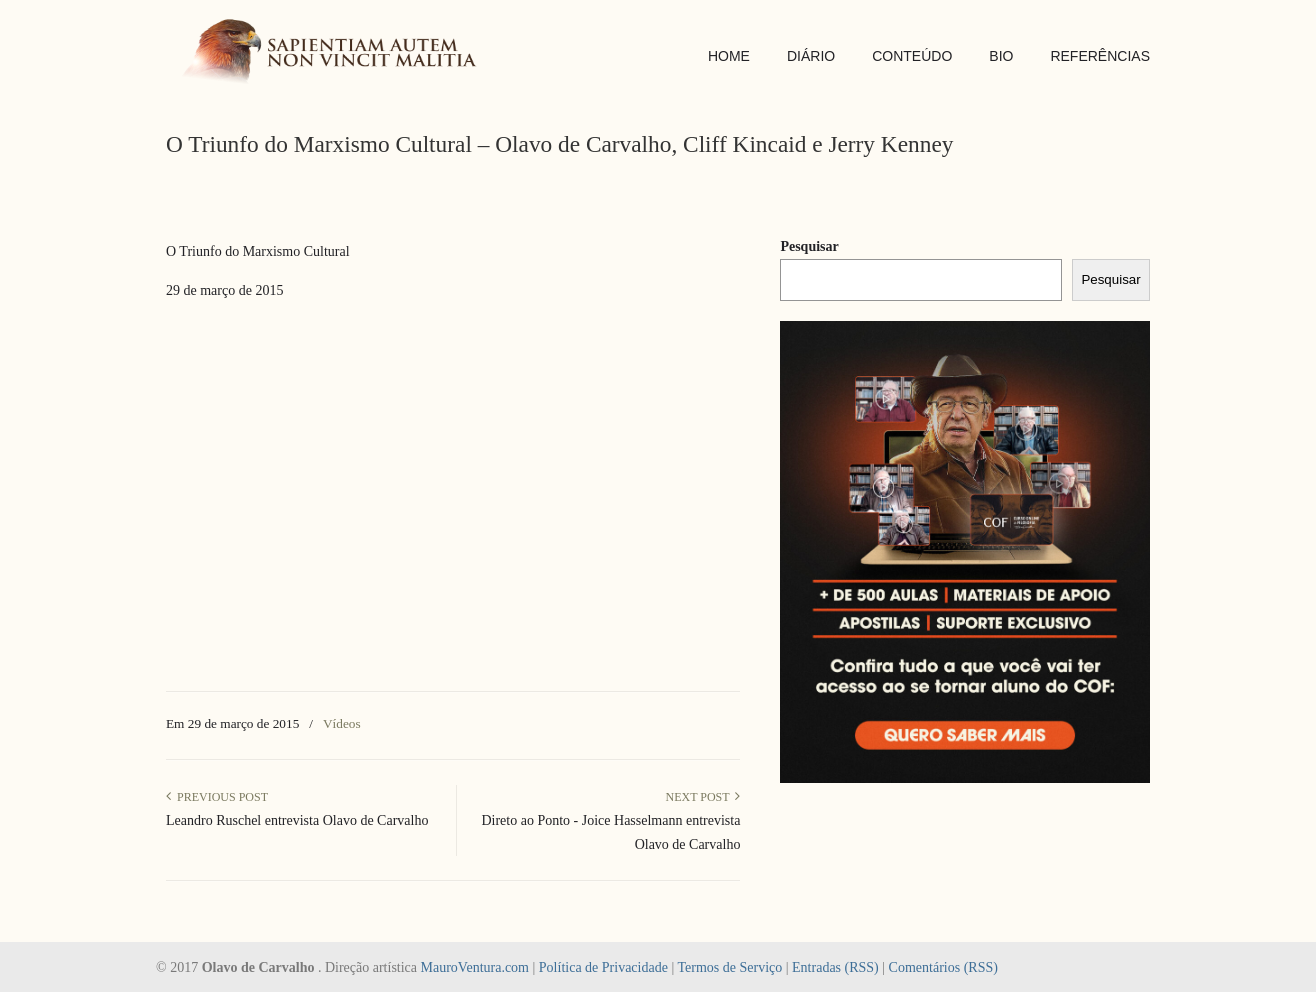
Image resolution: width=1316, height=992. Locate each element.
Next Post (702, 797)
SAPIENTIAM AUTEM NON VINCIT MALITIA (336, 53)
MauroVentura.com (475, 967)
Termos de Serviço (729, 967)
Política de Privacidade (603, 967)
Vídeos (342, 723)
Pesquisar (809, 246)
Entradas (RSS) (835, 967)
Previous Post (217, 797)
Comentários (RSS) (943, 967)
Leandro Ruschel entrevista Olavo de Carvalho (297, 820)
